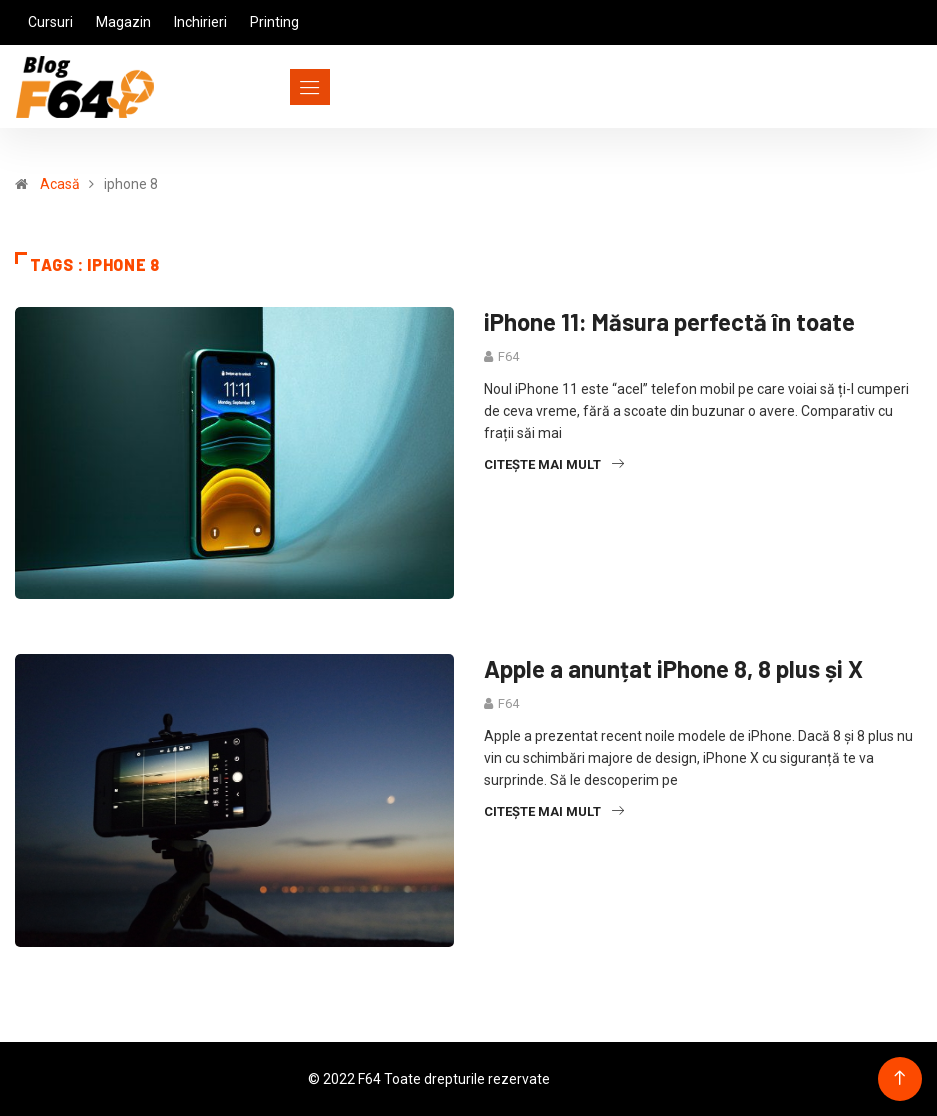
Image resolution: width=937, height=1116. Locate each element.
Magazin (123, 22)
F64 (508, 356)
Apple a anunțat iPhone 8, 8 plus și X (673, 668)
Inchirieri (200, 22)
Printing (274, 22)
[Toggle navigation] (273, 87)
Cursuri (50, 22)
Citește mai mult (554, 464)
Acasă (60, 184)
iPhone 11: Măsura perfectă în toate (669, 321)
